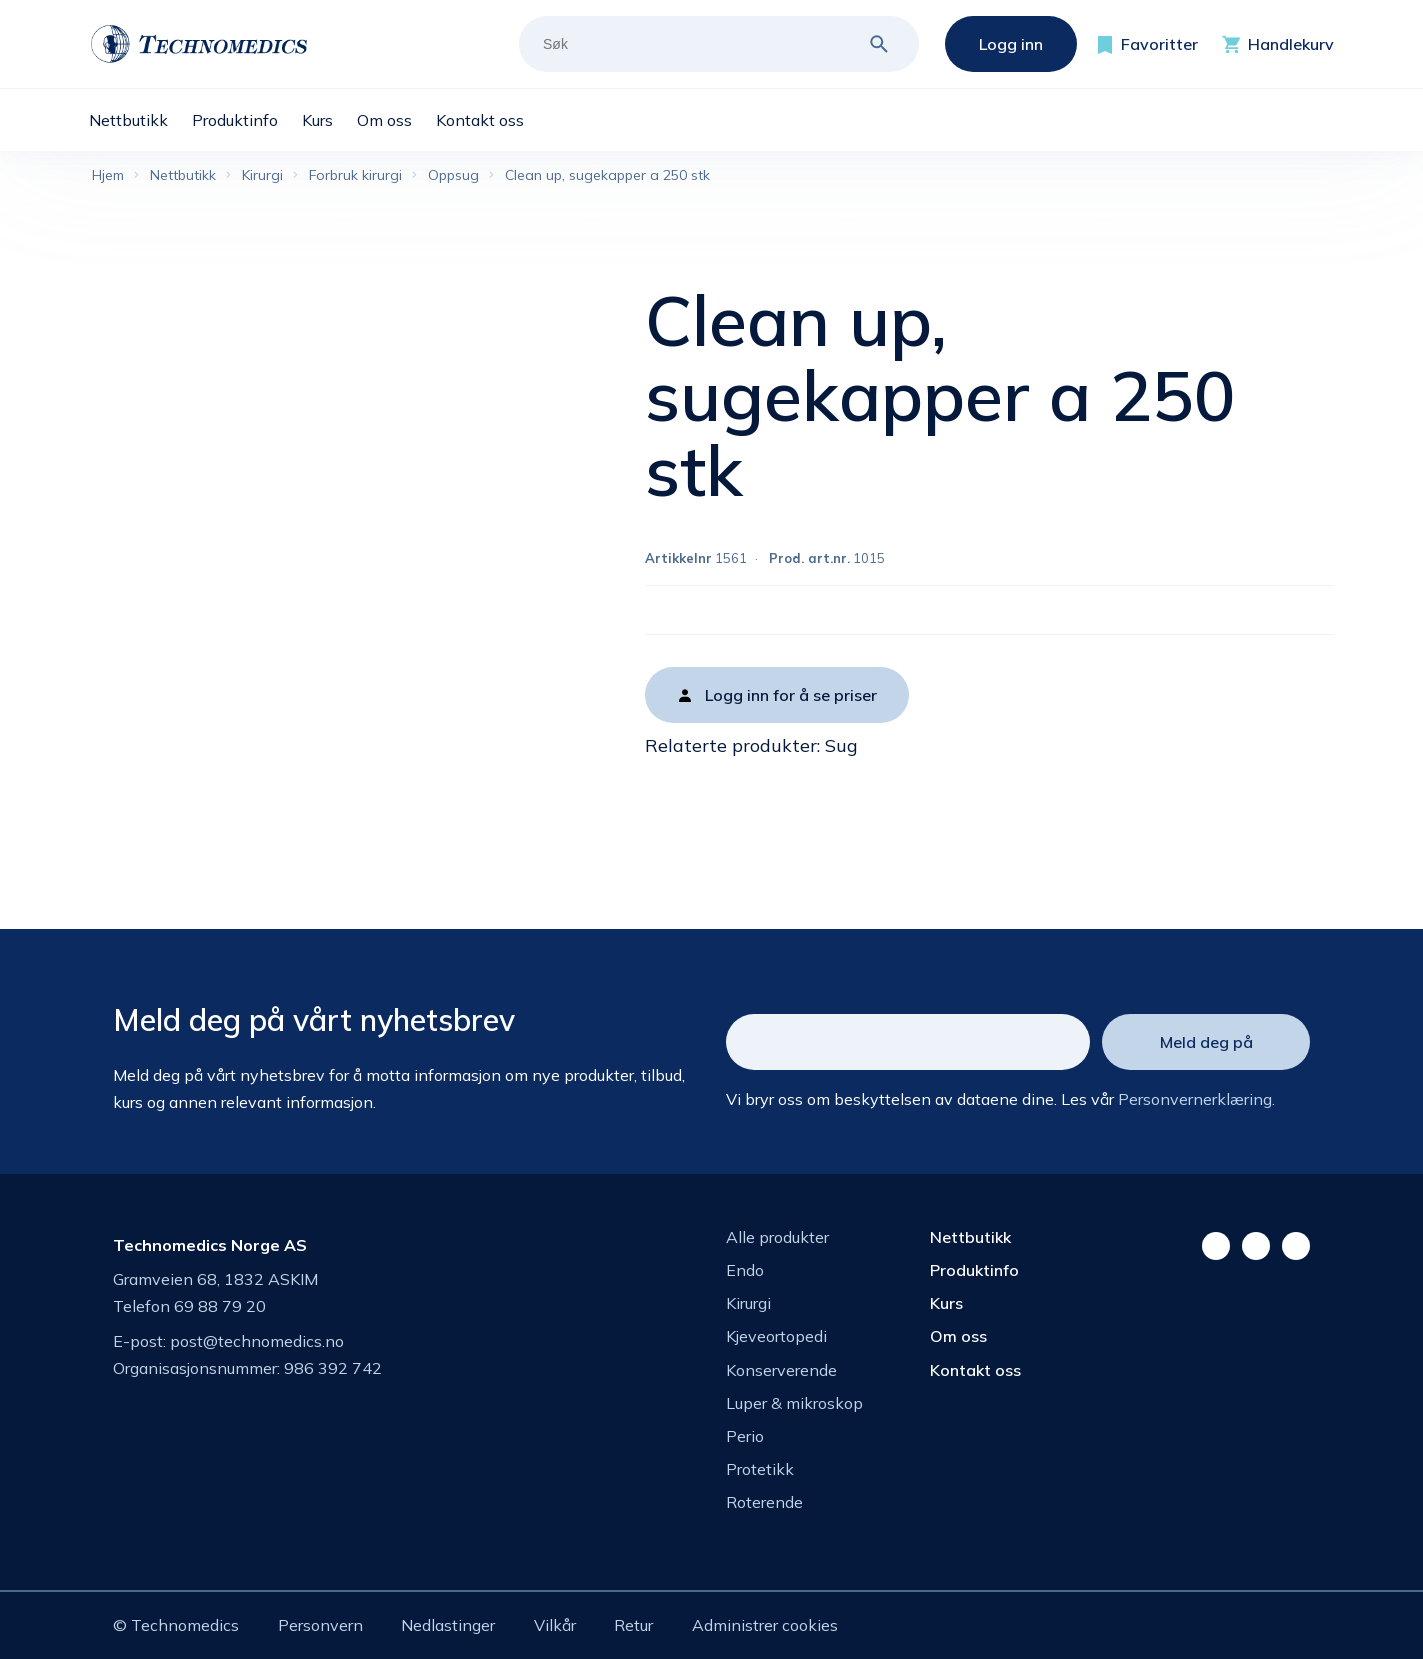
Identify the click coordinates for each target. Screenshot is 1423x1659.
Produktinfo (974, 1270)
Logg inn (1011, 44)
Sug (841, 745)
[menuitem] (140, 120)
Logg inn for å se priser (791, 695)
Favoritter (1159, 44)
